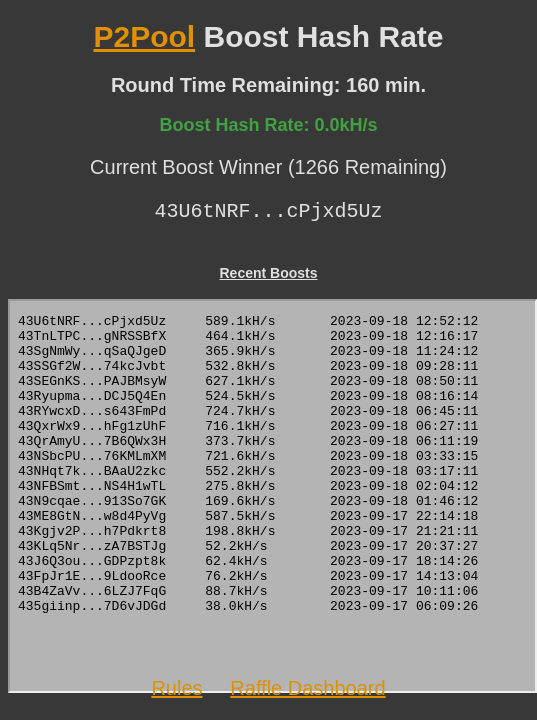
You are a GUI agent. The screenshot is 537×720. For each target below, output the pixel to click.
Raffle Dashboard (307, 688)
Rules (176, 688)
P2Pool (144, 36)
